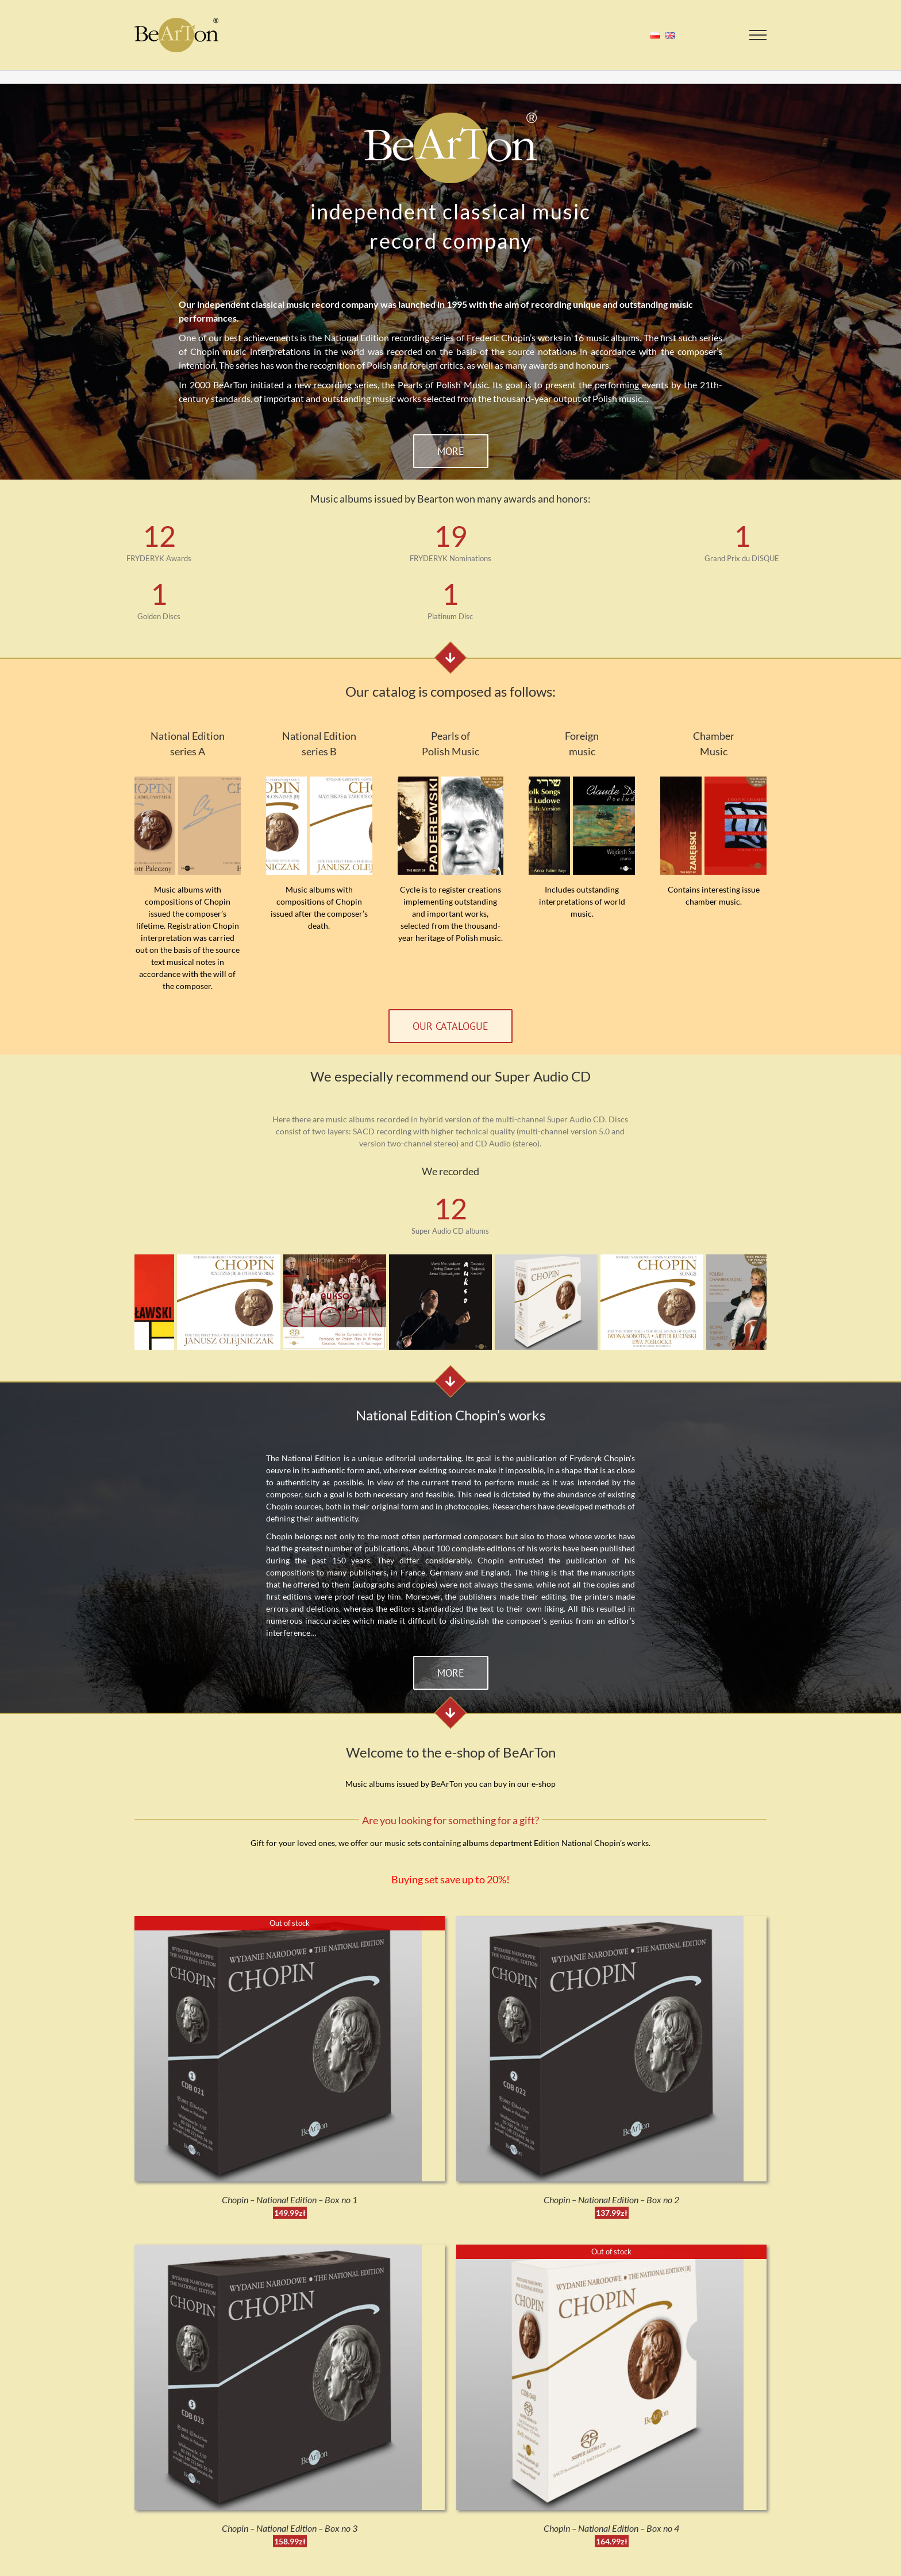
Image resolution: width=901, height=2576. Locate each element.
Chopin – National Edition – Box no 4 (611, 2528)
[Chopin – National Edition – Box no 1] (278, 1922)
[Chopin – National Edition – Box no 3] (278, 2251)
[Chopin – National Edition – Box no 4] (600, 2251)
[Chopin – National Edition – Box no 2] (600, 1922)
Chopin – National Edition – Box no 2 (611, 2199)
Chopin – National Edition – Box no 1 (289, 2199)
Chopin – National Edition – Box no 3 (289, 2528)
